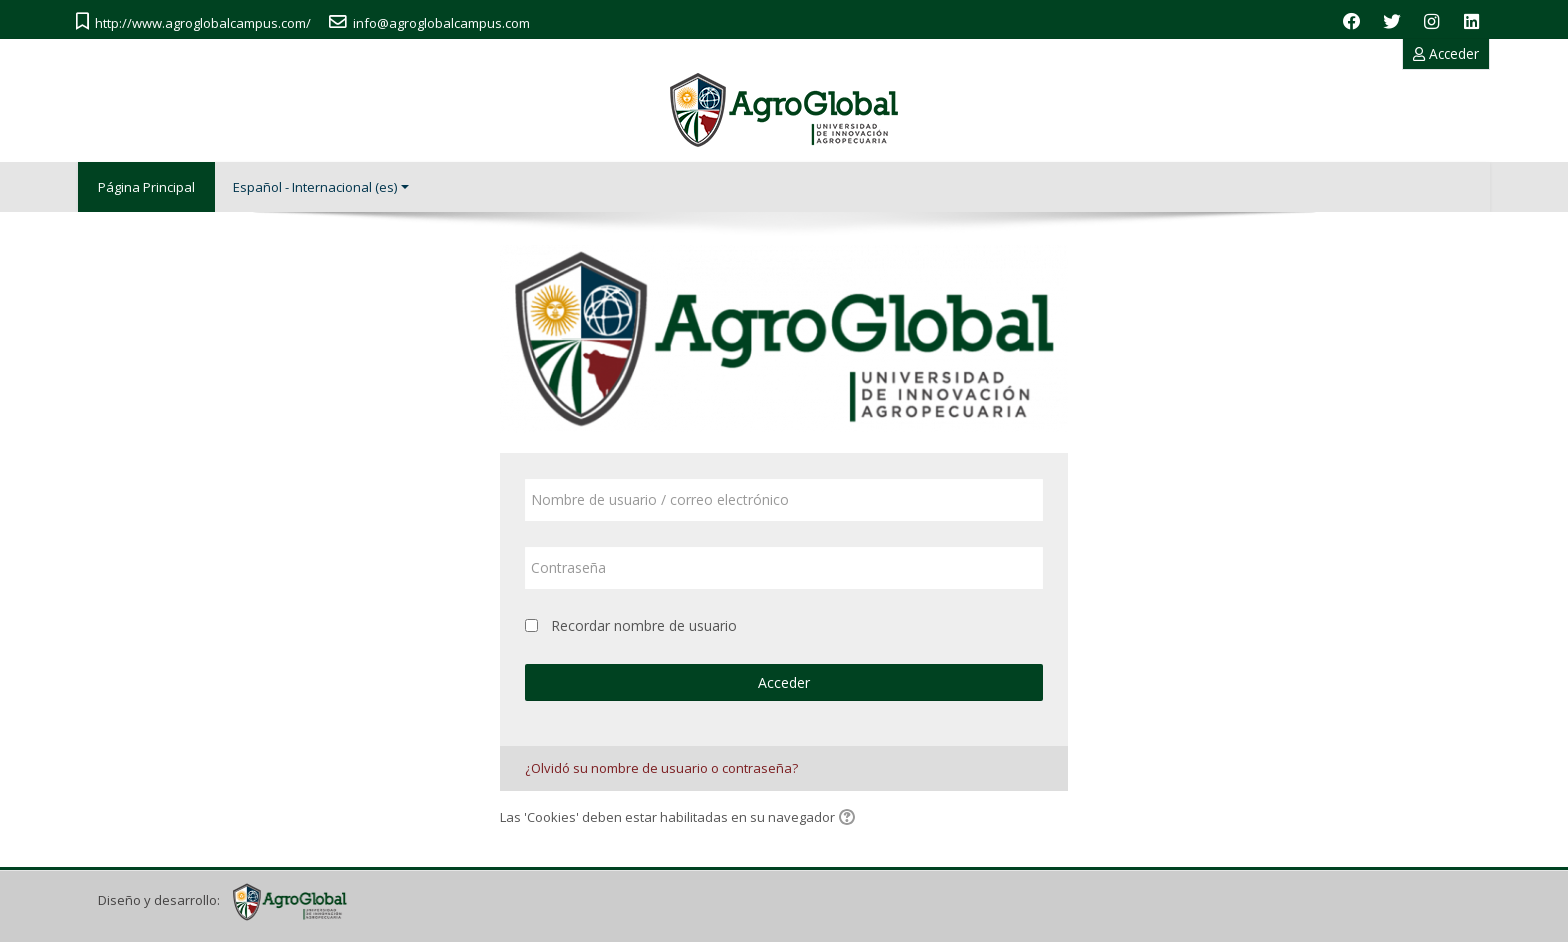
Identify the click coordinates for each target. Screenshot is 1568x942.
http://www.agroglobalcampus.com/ (203, 23)
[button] (850, 819)
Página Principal (146, 187)
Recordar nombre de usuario (644, 625)
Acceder (1446, 53)
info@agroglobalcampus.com (441, 23)
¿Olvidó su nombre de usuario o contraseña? (661, 768)
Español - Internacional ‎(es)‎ (321, 187)
